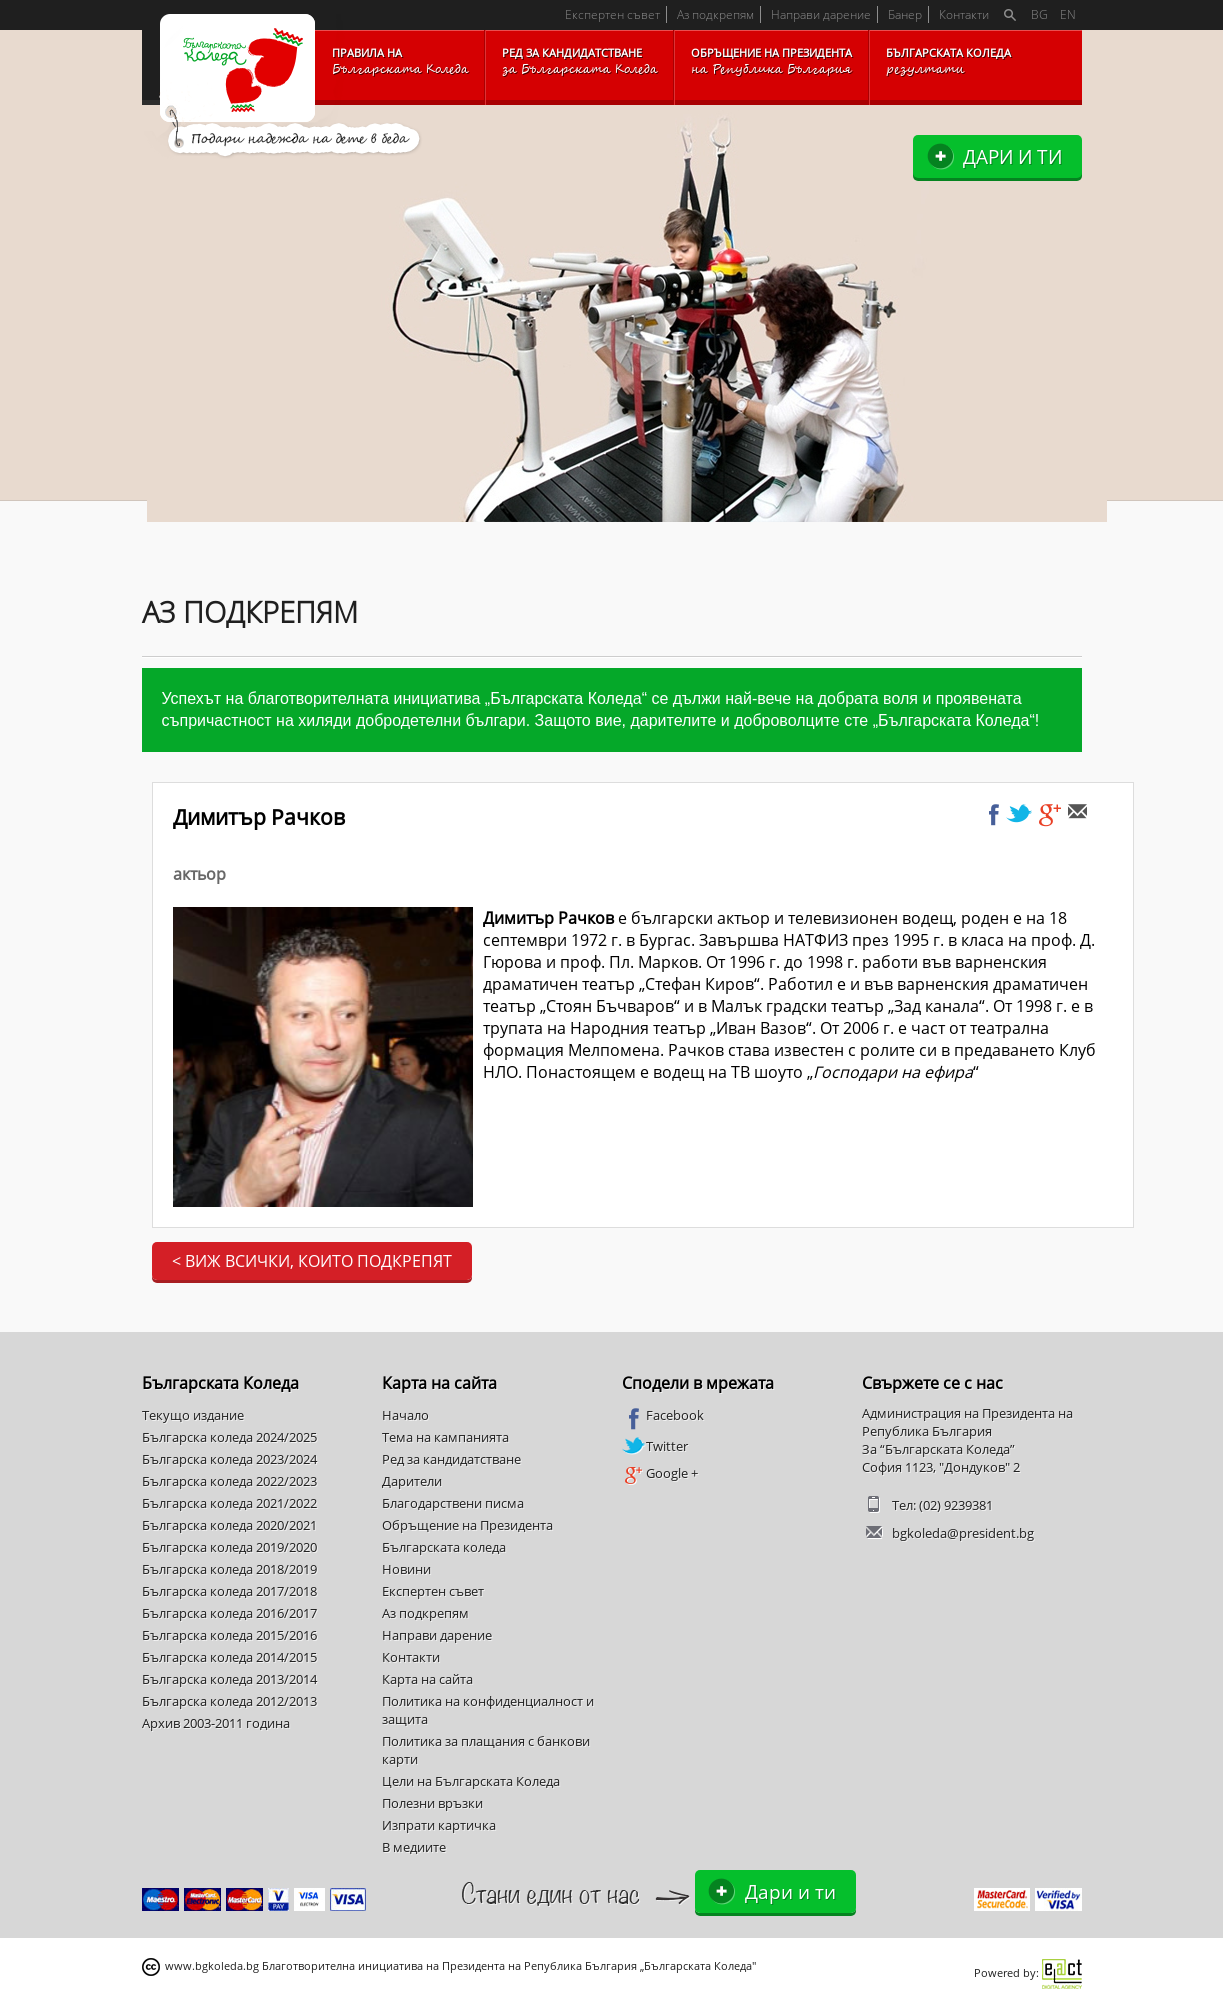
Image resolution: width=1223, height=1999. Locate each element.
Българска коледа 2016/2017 (229, 1613)
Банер (905, 14)
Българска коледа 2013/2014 (229, 1679)
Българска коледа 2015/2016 (229, 1635)
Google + (660, 1474)
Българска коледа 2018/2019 (229, 1569)
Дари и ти (1012, 156)
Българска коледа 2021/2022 (229, 1503)
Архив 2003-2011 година (216, 1723)
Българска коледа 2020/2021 (229, 1525)
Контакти (964, 14)
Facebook (663, 1416)
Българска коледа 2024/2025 (229, 1437)
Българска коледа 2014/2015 (229, 1657)
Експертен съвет (612, 14)
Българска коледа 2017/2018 (229, 1591)
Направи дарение (821, 14)
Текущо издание (193, 1415)
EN (1068, 14)
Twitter (655, 1446)
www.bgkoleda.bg (212, 1965)
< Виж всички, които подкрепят (312, 1261)
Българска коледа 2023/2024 (229, 1459)
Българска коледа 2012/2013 (229, 1701)
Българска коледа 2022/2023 (229, 1481)
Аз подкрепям (715, 14)
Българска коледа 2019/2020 (229, 1547)
